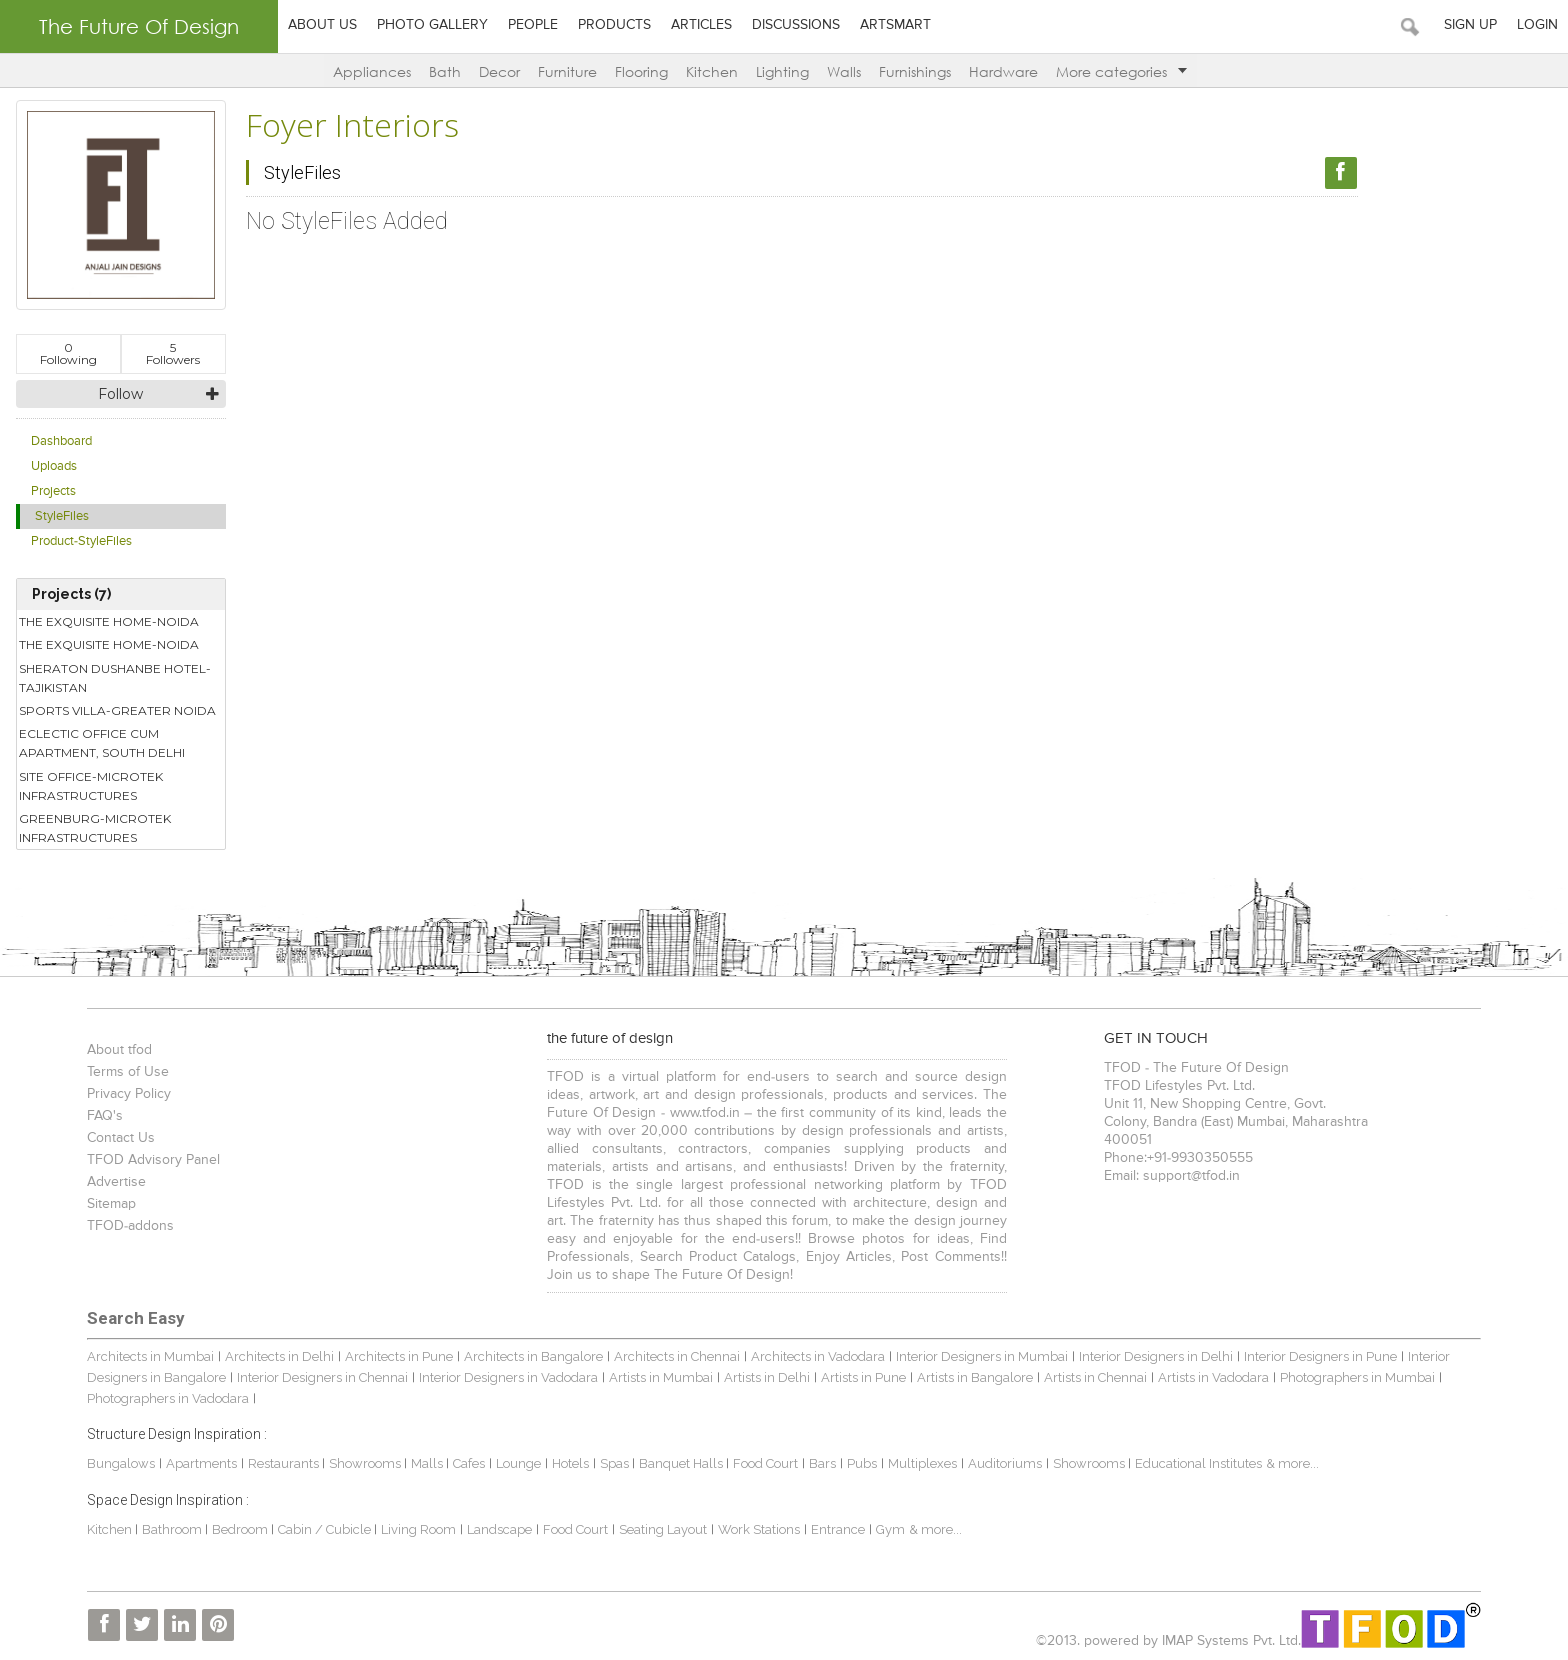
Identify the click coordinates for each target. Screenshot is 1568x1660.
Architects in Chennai (677, 1356)
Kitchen (712, 71)
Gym (890, 1529)
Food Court (765, 1463)
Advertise (116, 1182)
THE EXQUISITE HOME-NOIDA (109, 621)
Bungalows (121, 1463)
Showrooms (366, 1463)
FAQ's (105, 1116)
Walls (844, 71)
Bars (822, 1463)
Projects (53, 491)
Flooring (641, 71)
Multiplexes (922, 1463)
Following (68, 353)
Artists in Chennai (1095, 1377)
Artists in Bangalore (975, 1377)
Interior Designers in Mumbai (982, 1356)
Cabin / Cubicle (326, 1529)
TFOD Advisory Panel (153, 1160)
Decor (499, 71)
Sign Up (1470, 25)
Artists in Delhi (767, 1377)
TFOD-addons (130, 1226)
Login (1537, 25)
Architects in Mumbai (150, 1356)
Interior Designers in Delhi (1156, 1356)
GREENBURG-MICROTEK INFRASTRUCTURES (95, 828)
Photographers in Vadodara (168, 1398)
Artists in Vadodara (1213, 1377)
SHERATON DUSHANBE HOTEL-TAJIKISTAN (115, 678)
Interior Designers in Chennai (322, 1377)
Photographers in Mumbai (1357, 1377)
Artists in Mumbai (661, 1377)
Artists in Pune (863, 1377)
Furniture (567, 71)
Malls (428, 1463)
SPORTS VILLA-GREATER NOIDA (117, 710)
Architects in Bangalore (533, 1356)
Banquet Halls (682, 1463)
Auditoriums (1005, 1463)
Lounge (518, 1463)
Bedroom (241, 1529)
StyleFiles (62, 516)
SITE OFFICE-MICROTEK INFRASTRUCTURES (91, 786)
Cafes (469, 1463)
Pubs (862, 1463)
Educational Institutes (1198, 1463)
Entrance (838, 1529)
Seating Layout (663, 1529)
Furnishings (915, 71)
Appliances (372, 71)
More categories (1121, 71)
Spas (616, 1463)
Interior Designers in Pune (1320, 1356)
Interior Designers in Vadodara (508, 1377)
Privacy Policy (129, 1094)
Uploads (54, 466)
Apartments (201, 1463)
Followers (173, 353)
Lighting (782, 71)
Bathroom (173, 1529)
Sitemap (111, 1204)
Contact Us (121, 1138)
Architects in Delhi (279, 1356)
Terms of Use (128, 1072)
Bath (445, 71)
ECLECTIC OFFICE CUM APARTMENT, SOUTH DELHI (102, 743)
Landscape (499, 1529)
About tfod (119, 1050)
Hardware (1003, 71)
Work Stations (759, 1529)
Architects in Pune (399, 1356)
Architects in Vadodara (818, 1356)
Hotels (570, 1463)
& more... (1292, 1463)
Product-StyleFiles (81, 541)
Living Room (418, 1529)
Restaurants (285, 1463)
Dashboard (61, 441)
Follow (120, 394)
